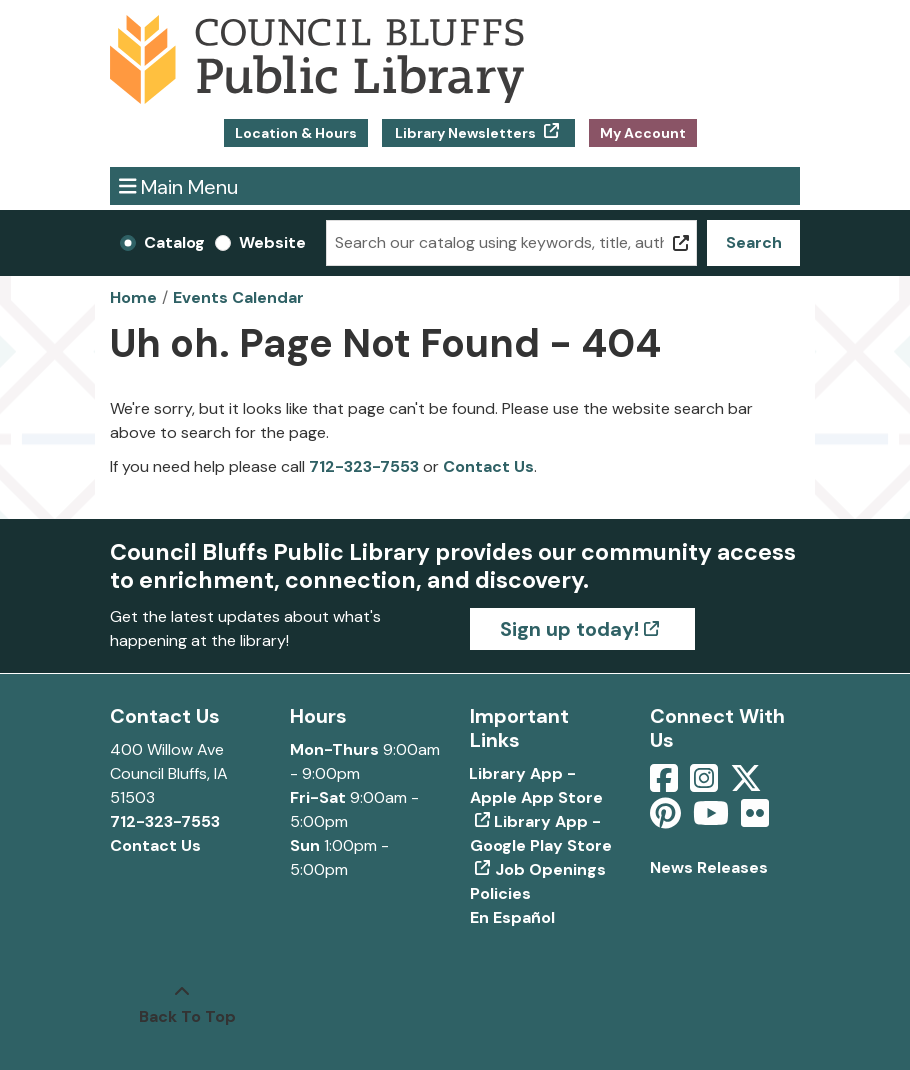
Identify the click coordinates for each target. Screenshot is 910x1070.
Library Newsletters (465, 133)
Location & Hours (296, 133)
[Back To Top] (182, 1005)
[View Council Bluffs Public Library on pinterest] (667, 819)
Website (272, 242)
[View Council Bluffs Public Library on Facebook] (666, 784)
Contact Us (488, 466)
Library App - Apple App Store (536, 785)
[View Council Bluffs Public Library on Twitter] (748, 784)
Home (133, 297)
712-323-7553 (364, 466)
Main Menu (179, 185)
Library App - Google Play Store (541, 833)
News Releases (709, 867)
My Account (643, 133)
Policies (500, 893)
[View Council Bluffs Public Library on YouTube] (713, 819)
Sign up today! (569, 629)
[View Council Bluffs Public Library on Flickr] (755, 819)
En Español (512, 917)
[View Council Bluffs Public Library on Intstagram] (706, 784)
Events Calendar (238, 297)
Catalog (174, 242)
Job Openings (550, 869)
